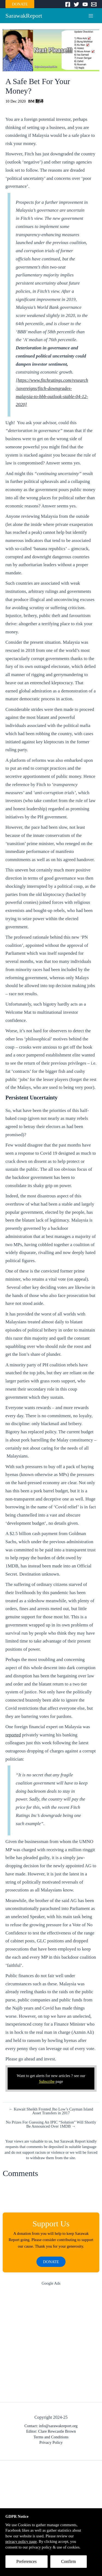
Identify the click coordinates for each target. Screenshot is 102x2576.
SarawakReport (23, 16)
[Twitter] (76, 4)
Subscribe (47, 2081)
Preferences (26, 2561)
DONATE (20, 4)
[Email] (94, 4)
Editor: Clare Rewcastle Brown (51, 2431)
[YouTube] (85, 4)
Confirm (68, 2561)
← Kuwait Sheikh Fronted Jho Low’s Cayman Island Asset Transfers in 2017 (51, 2111)
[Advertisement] (51, 2345)
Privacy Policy (51, 2442)
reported (13, 1734)
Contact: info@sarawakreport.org (51, 2426)
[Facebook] (67, 4)
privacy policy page (21, 2541)
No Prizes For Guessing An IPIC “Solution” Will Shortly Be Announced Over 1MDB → (51, 2124)
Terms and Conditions (51, 2437)
